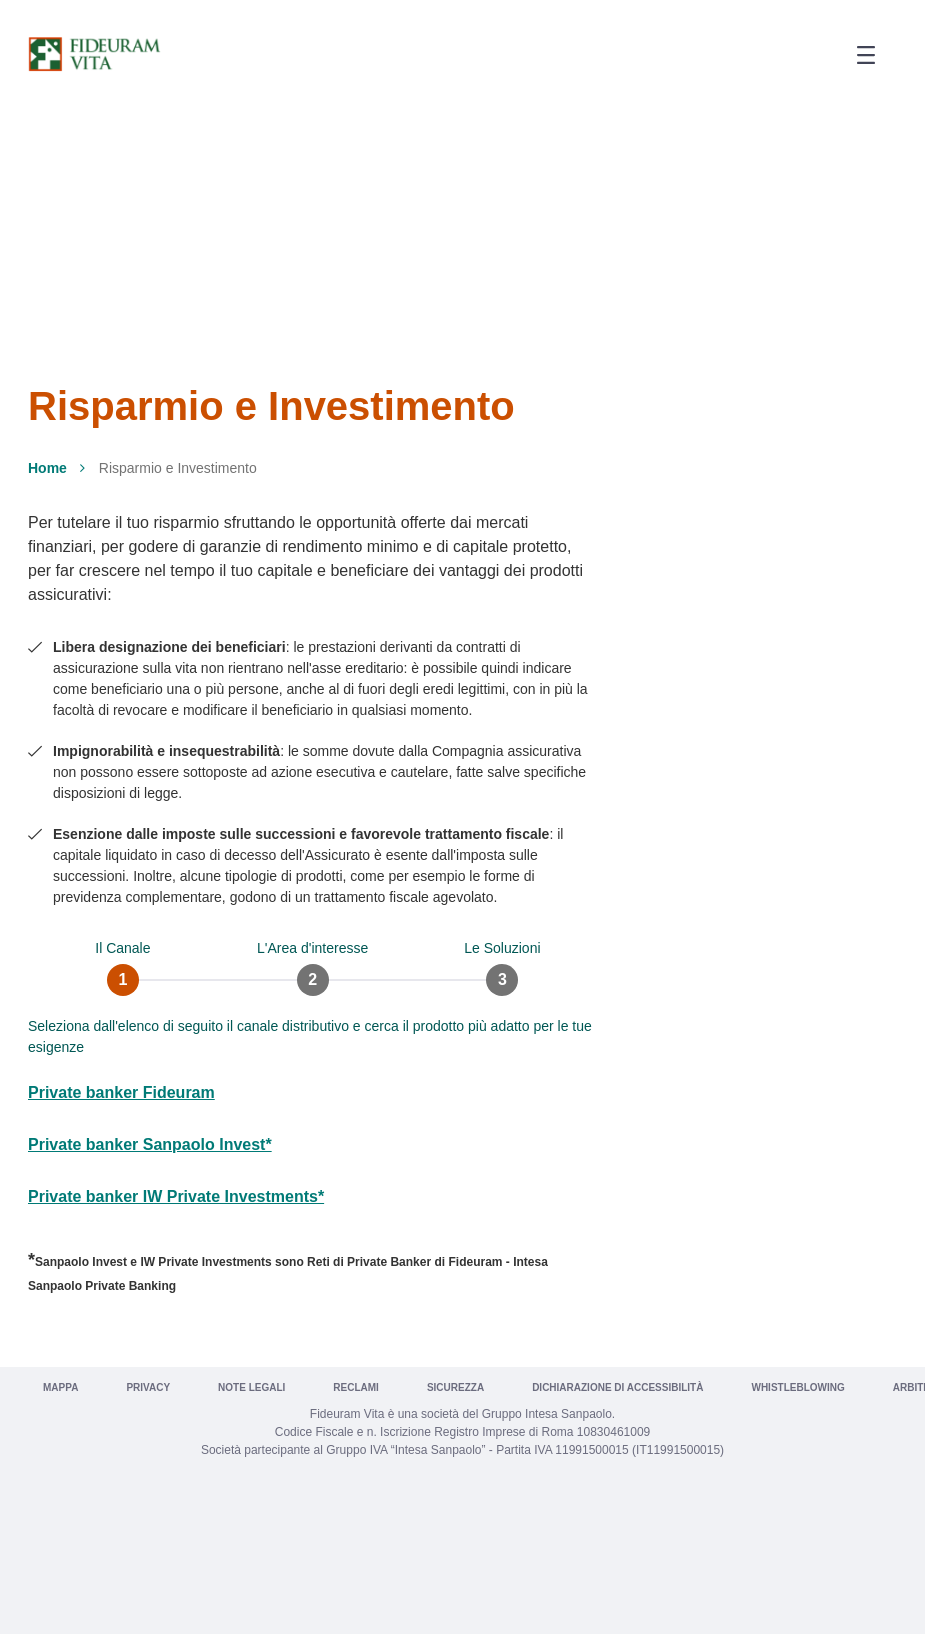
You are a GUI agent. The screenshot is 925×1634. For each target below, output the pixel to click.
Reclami (356, 1387)
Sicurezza (455, 1387)
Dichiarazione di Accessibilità (617, 1387)
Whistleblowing (797, 1387)
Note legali (251, 1387)
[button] (858, 56)
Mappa (60, 1387)
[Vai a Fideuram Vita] (94, 54)
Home (47, 468)
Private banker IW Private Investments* (176, 1196)
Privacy (148, 1387)
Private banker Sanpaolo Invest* (150, 1144)
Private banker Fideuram (121, 1092)
